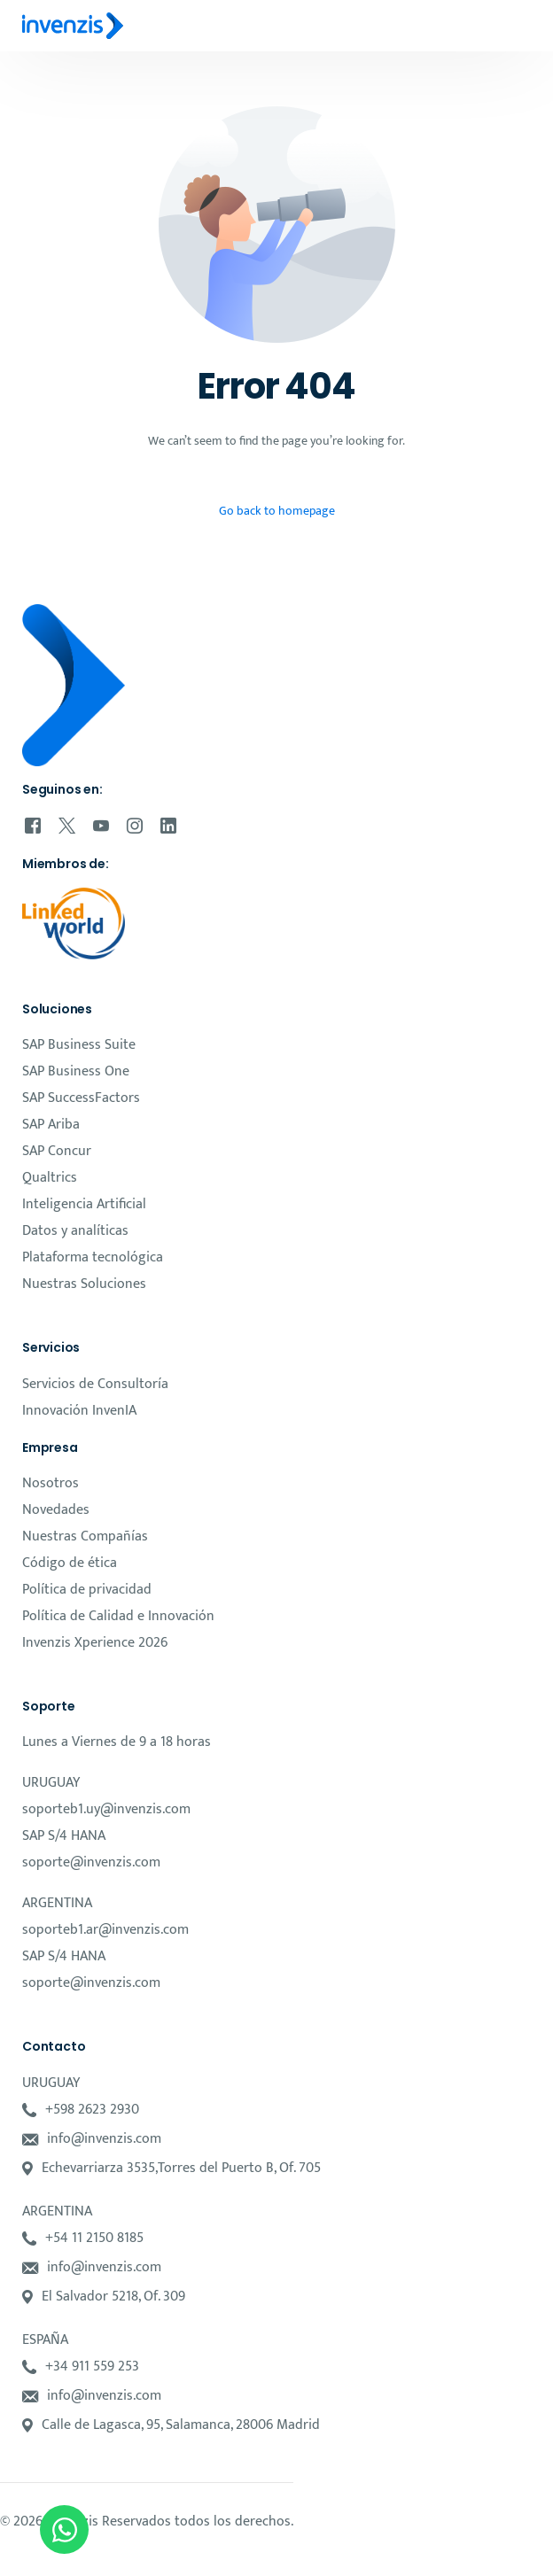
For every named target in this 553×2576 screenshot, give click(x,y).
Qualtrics (49, 1178)
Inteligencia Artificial (84, 1204)
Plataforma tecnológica (92, 1257)
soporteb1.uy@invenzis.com (106, 1809)
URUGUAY (51, 1783)
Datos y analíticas (75, 1231)
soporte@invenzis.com (91, 1862)
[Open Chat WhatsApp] (64, 2529)
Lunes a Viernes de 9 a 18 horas (116, 1742)
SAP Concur (56, 1151)
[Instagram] (135, 825)
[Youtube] (101, 825)
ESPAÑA (45, 2340)
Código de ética (69, 1563)
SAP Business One (75, 1071)
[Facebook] (33, 825)
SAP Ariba (51, 1125)
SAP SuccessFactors (81, 1098)
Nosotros (50, 1483)
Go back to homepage (277, 510)
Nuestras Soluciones (84, 1284)
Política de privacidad (87, 1590)
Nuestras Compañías (85, 1536)
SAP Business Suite (79, 1045)
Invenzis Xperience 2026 (94, 1643)
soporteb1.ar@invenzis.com (105, 1930)
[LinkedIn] (168, 825)
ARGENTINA (57, 1903)
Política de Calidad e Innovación (118, 1616)
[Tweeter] (67, 825)
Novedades (56, 1510)
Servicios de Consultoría (95, 1384)
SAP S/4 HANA (63, 1836)
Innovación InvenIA (79, 1411)
